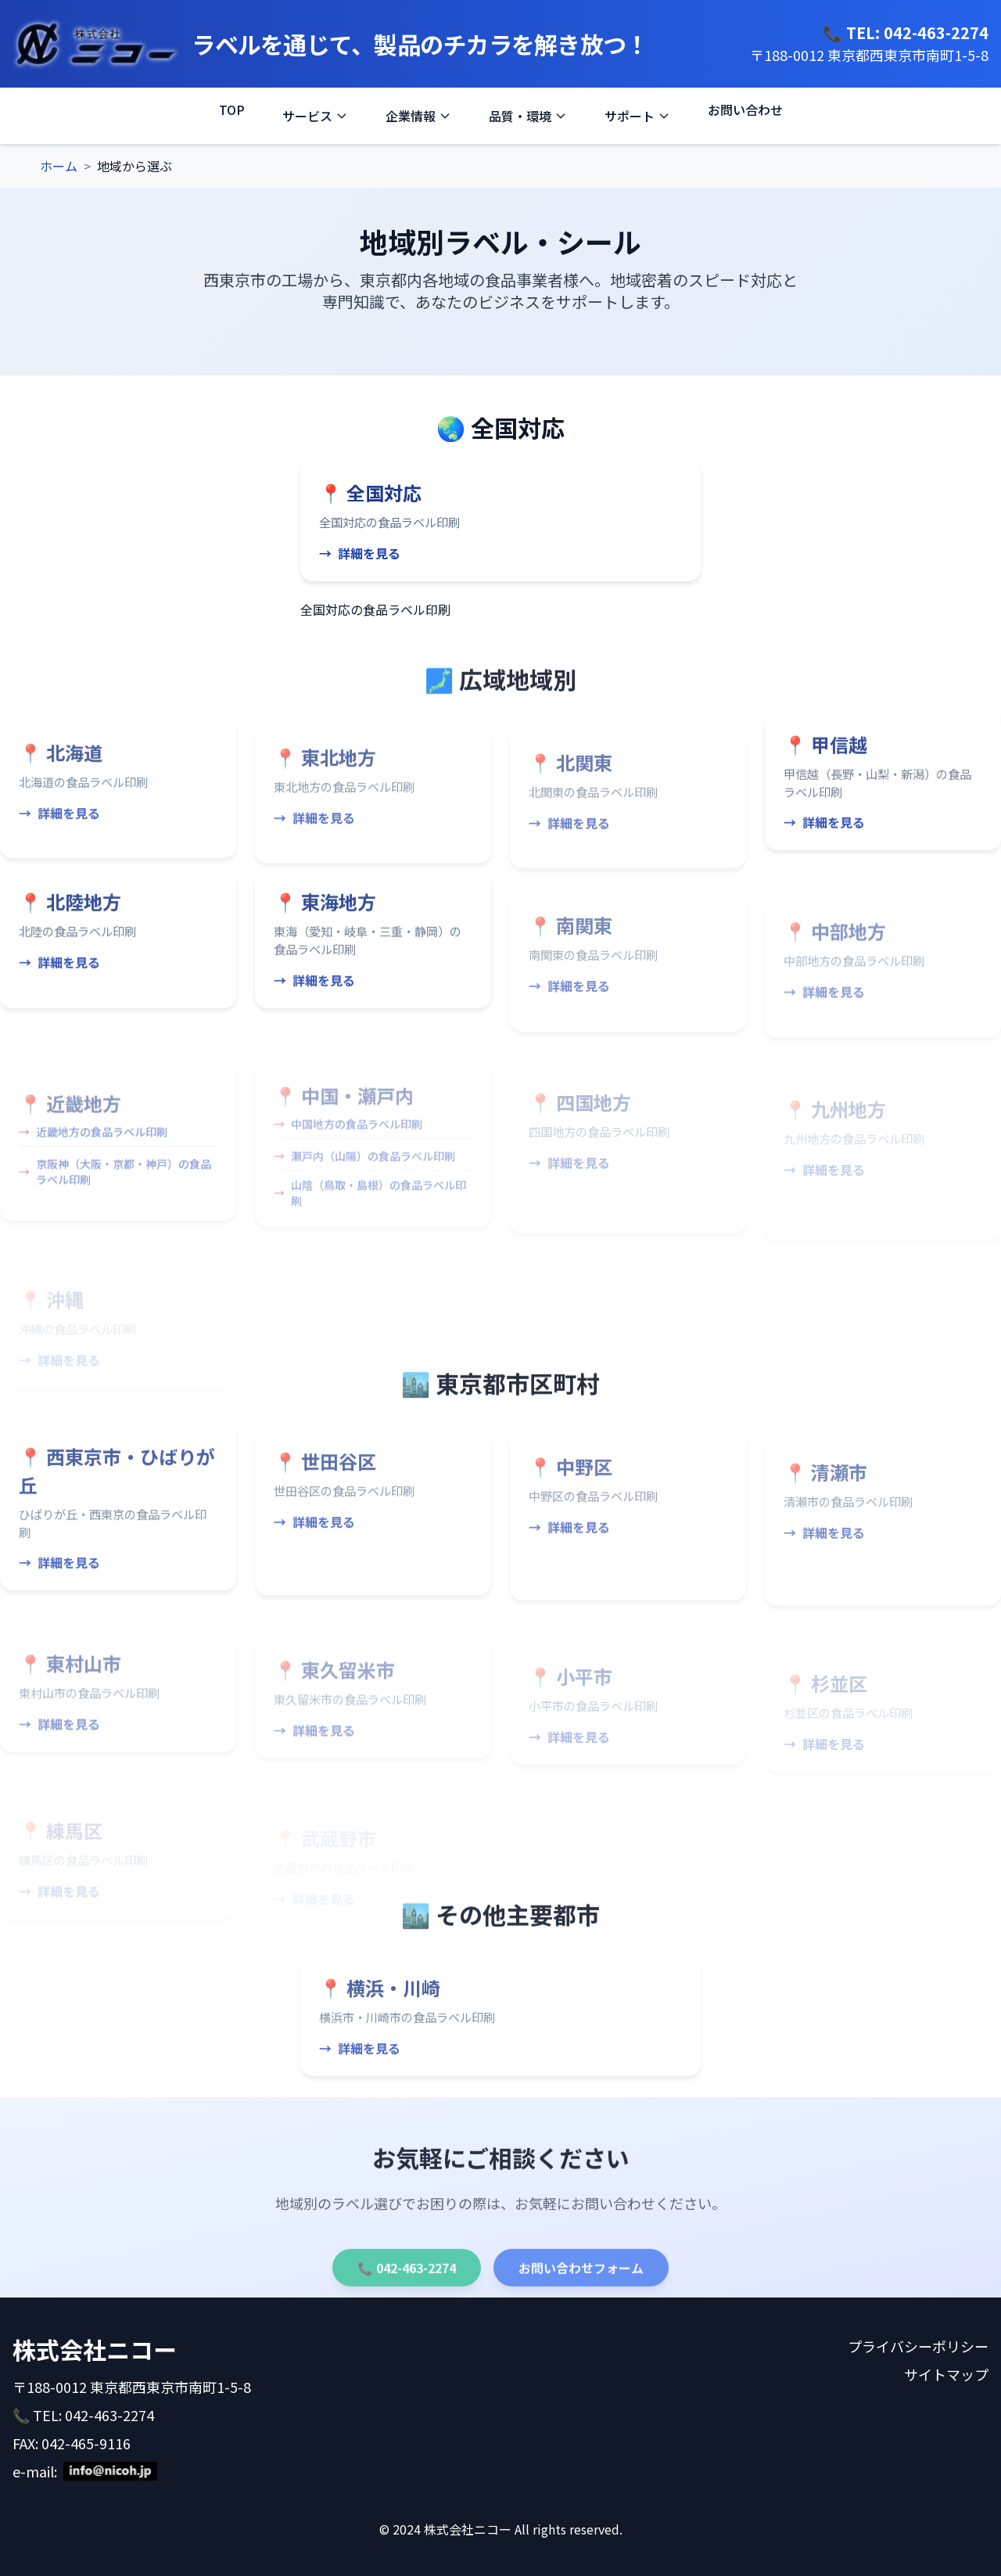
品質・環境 (528, 115)
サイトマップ (946, 2374)
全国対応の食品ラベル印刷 (375, 609)
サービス (315, 115)
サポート (637, 115)
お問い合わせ (745, 109)
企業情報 (418, 115)
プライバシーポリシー (918, 2346)
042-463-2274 (936, 32)
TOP (232, 109)
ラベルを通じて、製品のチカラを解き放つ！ (420, 44)
